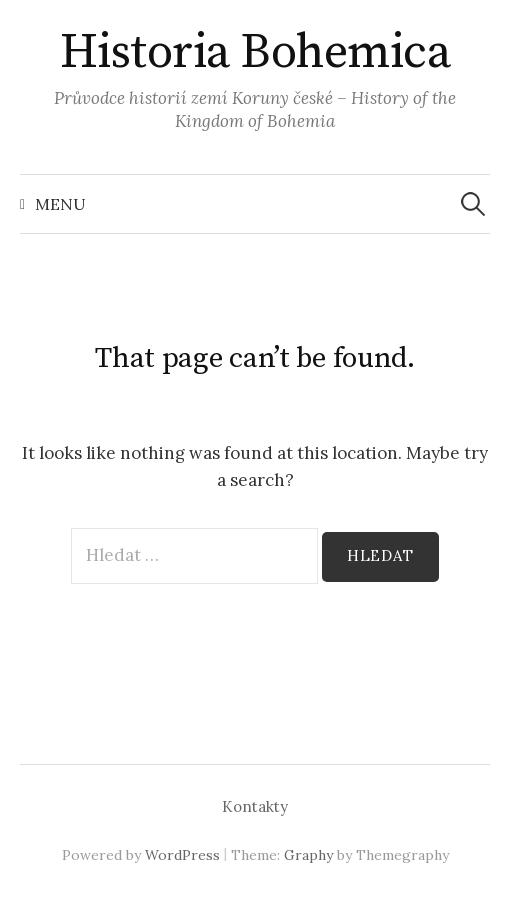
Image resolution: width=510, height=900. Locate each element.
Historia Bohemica (255, 53)
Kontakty (255, 806)
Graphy (308, 855)
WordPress (182, 855)
